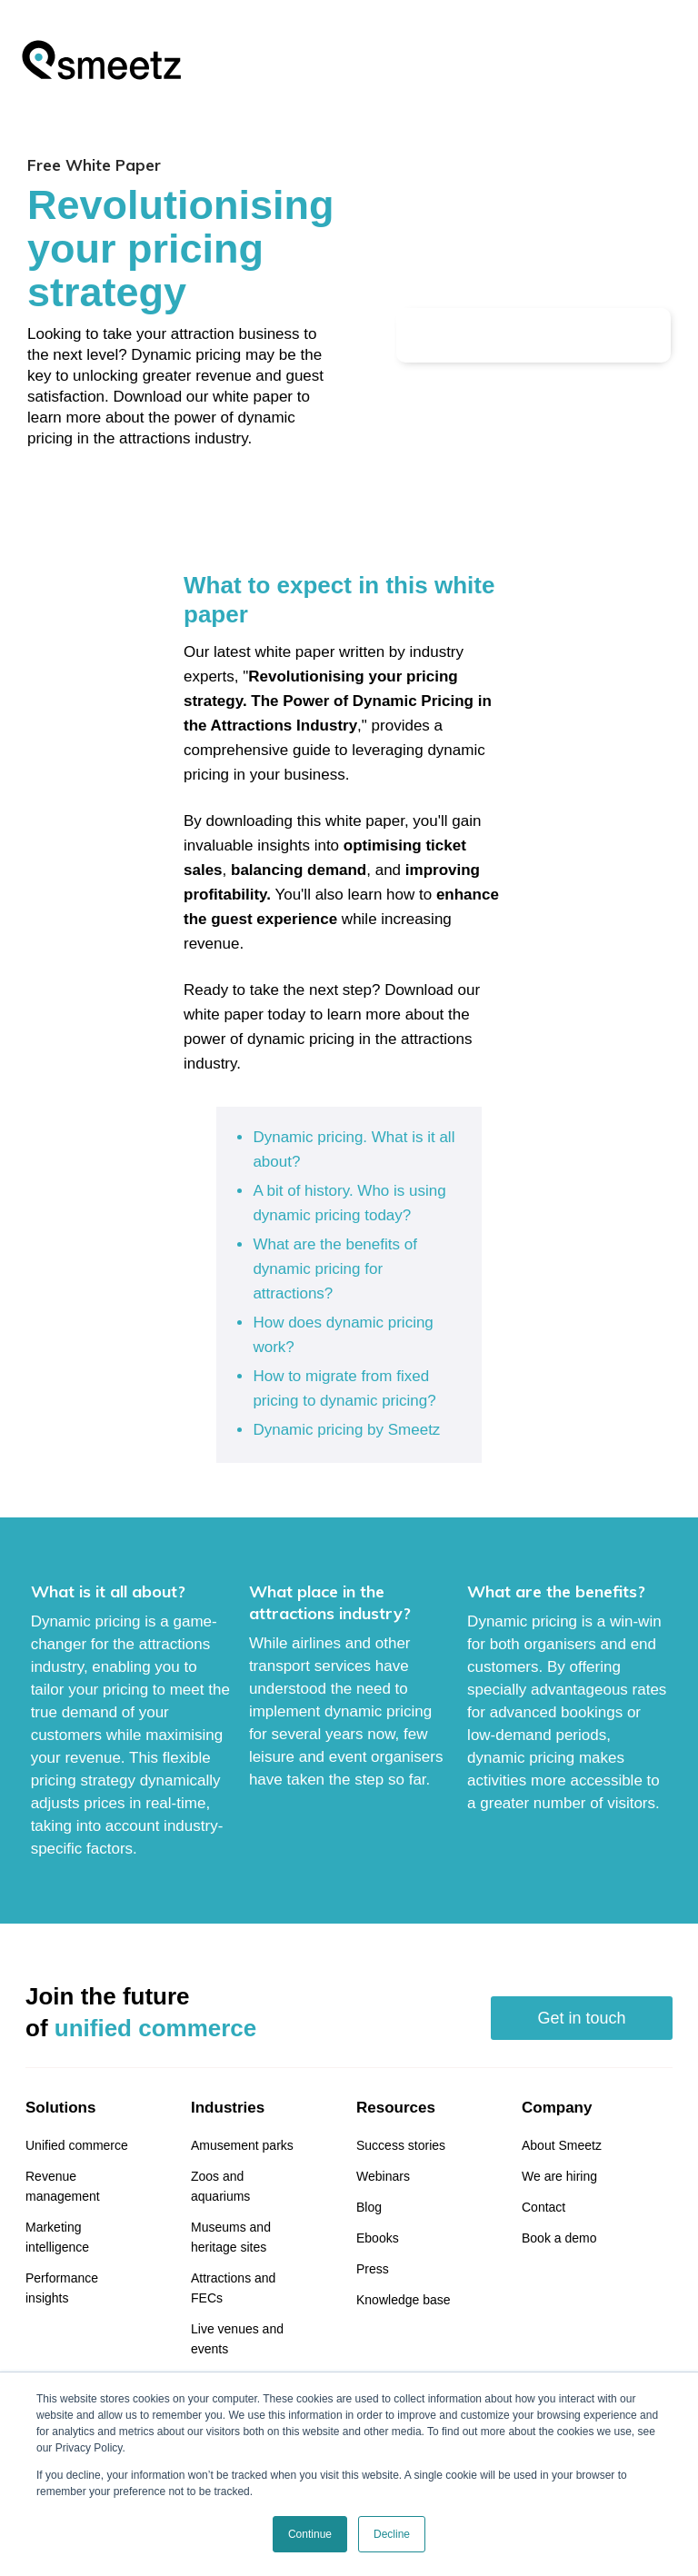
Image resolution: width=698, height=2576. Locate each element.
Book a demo (559, 2238)
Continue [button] (310, 2534)
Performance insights (61, 2288)
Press (372, 2269)
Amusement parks (242, 2145)
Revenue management (62, 2186)
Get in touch (581, 2018)
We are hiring (559, 2176)
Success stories (400, 2145)
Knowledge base (403, 2300)
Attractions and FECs (233, 2288)
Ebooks (377, 2238)
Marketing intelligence (57, 2237)
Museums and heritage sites (231, 2237)
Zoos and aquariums (220, 2186)
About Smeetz (562, 2145)
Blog (369, 2207)
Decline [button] (392, 2534)
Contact (543, 2207)
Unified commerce (76, 2145)
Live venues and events (237, 2339)
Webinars (383, 2176)
